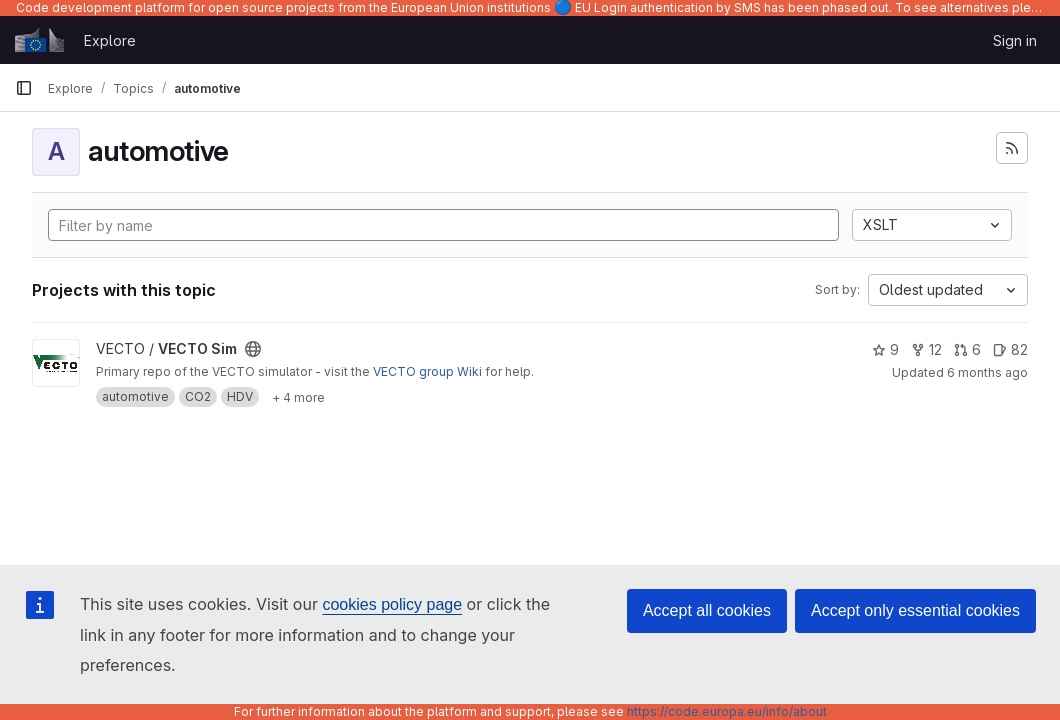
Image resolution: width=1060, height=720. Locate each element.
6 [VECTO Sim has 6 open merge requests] (967, 349)
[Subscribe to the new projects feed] (1012, 148)
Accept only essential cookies (915, 610)
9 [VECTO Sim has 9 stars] (885, 349)
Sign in (1015, 40)
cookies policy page (392, 604)
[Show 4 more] (298, 397)
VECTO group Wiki (427, 371)
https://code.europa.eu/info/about (727, 711)
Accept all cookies (707, 610)
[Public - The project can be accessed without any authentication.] (253, 349)
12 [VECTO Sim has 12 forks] (926, 349)
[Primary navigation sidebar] (24, 88)
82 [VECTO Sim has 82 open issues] (1010, 349)
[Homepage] (39, 40)
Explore (110, 40)
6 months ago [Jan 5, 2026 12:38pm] (987, 372)
